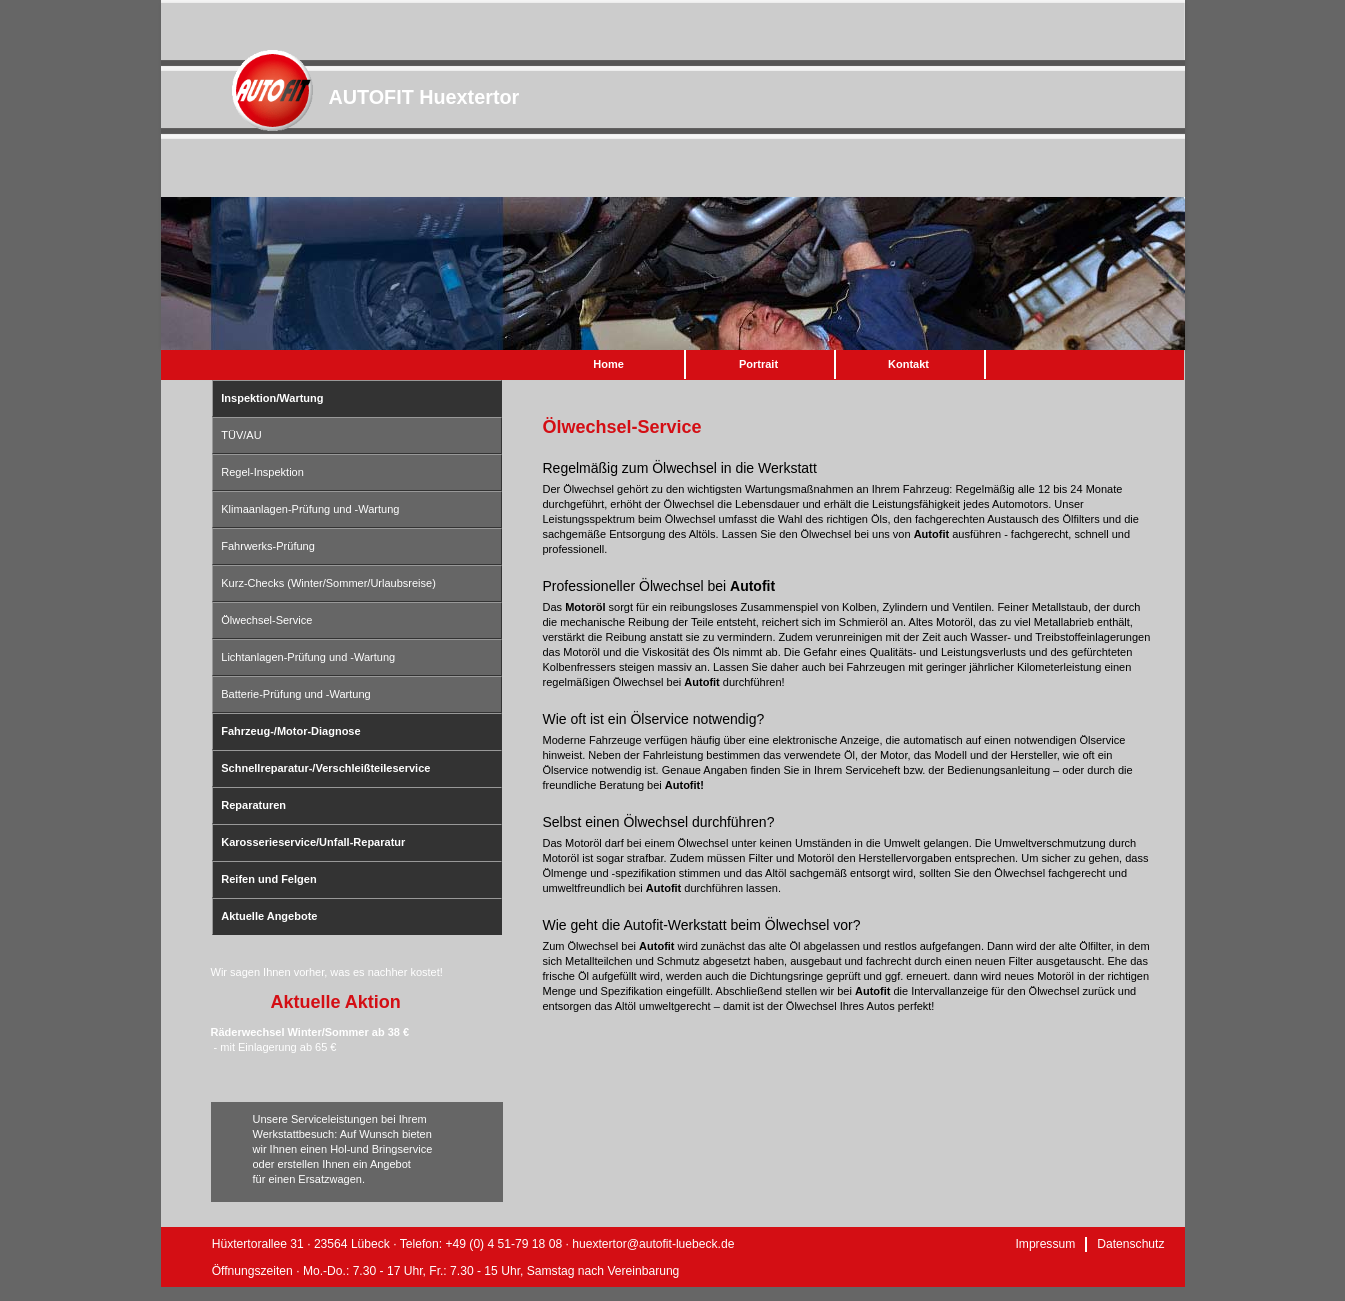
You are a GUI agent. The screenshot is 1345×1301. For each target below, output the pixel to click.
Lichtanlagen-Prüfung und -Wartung (308, 657)
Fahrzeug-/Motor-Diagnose (290, 731)
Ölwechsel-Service (266, 620)
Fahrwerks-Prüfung (268, 546)
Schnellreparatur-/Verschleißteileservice (325, 768)
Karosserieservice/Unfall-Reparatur (313, 842)
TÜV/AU (241, 435)
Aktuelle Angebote (269, 916)
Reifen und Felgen (268, 879)
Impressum (1045, 1244)
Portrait (758, 364)
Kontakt (908, 364)
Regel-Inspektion (262, 472)
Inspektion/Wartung (272, 398)
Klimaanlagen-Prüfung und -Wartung (310, 509)
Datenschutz (1130, 1244)
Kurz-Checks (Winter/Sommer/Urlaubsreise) (328, 583)
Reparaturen (253, 805)
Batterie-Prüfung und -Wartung (295, 694)
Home (608, 364)
